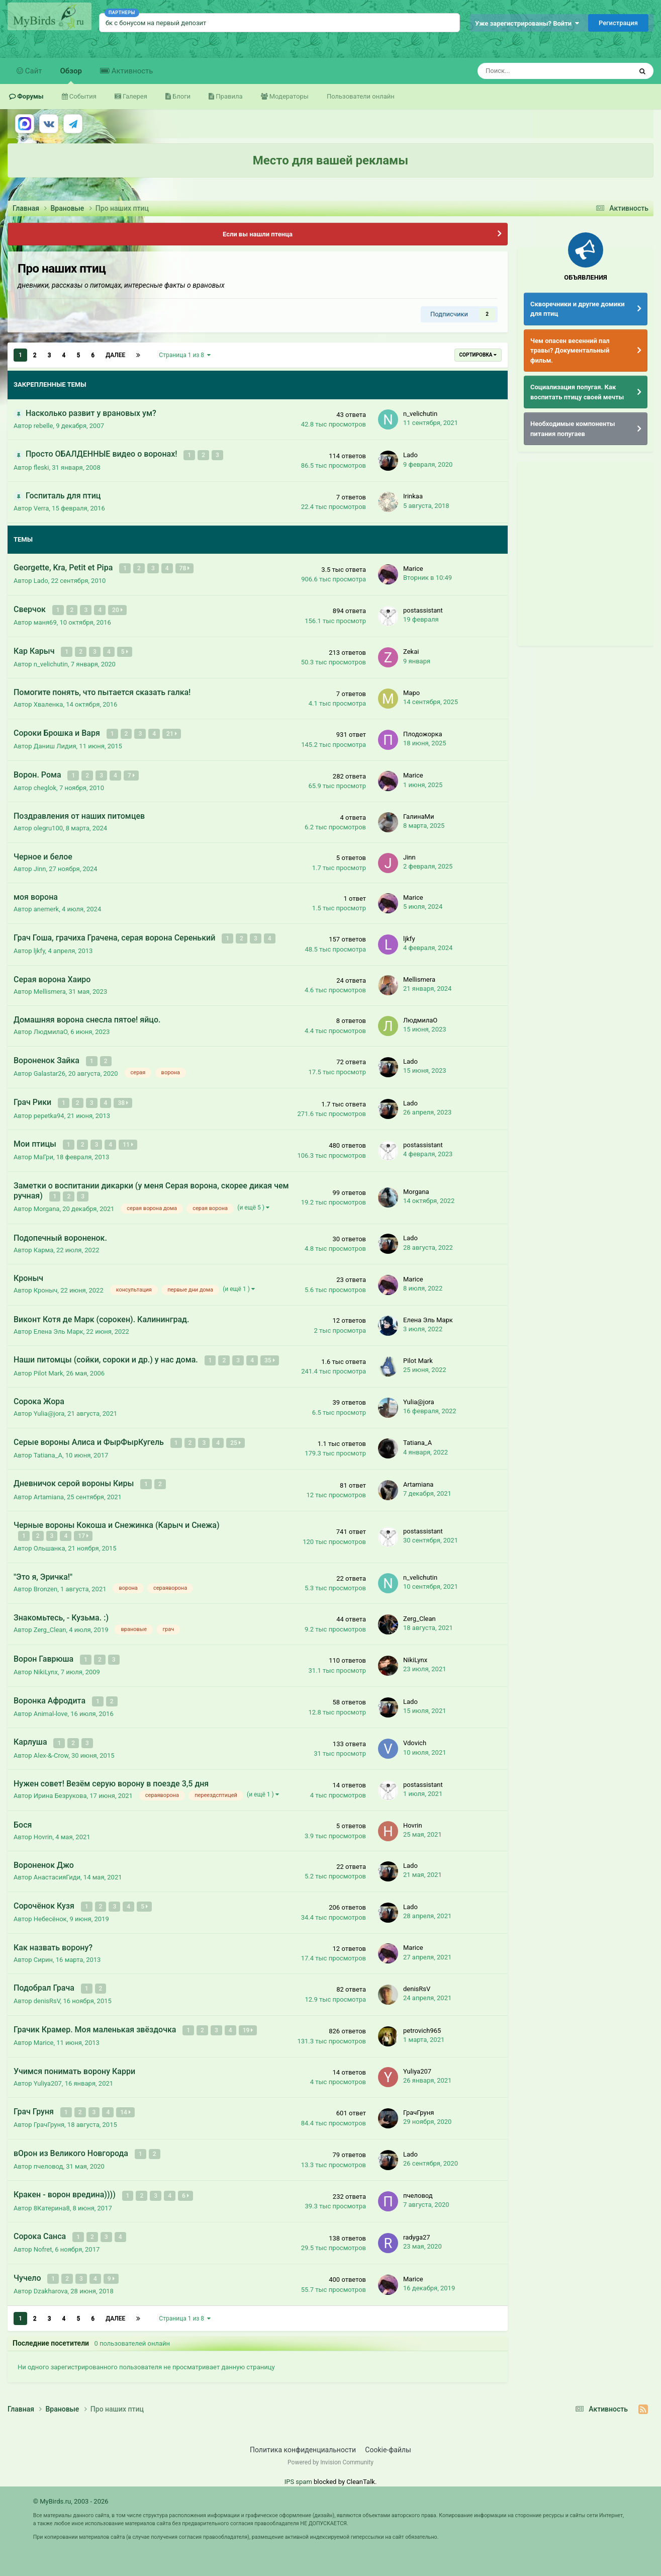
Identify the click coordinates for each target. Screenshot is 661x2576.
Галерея (134, 96)
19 (248, 2017)
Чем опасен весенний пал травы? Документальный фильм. (570, 350)
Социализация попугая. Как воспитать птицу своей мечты (577, 392)
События (82, 96)
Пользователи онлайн (361, 96)
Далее (115, 355)
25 (236, 1435)
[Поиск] (528, 71)
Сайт (32, 70)
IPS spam (298, 2465)
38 (124, 1098)
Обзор (71, 75)
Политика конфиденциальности (303, 2434)
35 (270, 1353)
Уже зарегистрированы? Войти (527, 23)
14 (126, 2099)
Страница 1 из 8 (185, 355)
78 (185, 567)
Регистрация (618, 23)
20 (118, 608)
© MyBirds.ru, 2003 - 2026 (71, 2485)
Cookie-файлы (388, 2434)
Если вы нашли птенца (258, 234)
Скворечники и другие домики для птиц (577, 309)
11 (128, 1139)
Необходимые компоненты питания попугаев (572, 429)
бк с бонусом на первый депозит (156, 23)
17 (83, 1527)
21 (172, 731)
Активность (131, 70)
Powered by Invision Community (330, 2446)
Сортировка (478, 355)
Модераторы (288, 96)
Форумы (30, 96)
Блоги (181, 96)
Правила (228, 96)
